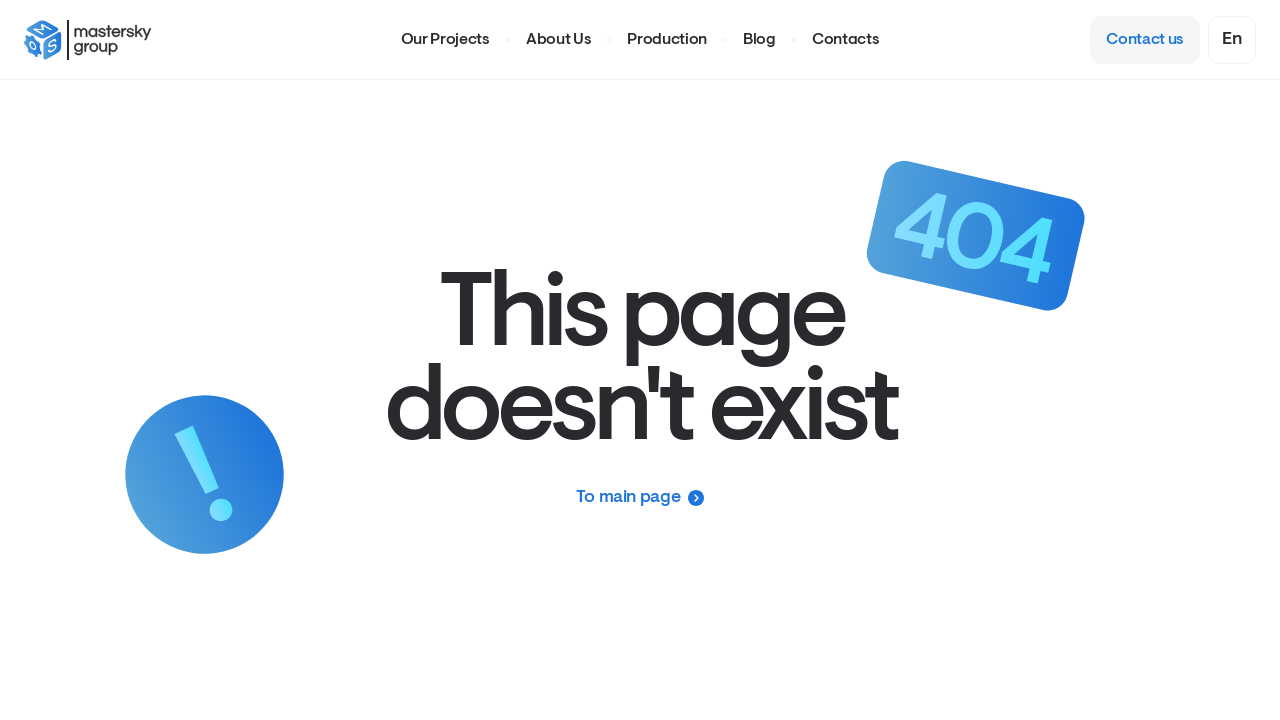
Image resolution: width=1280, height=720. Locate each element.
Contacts (845, 40)
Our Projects (445, 40)
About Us (558, 40)
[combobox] (1231, 40)
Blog (759, 40)
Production (667, 40)
